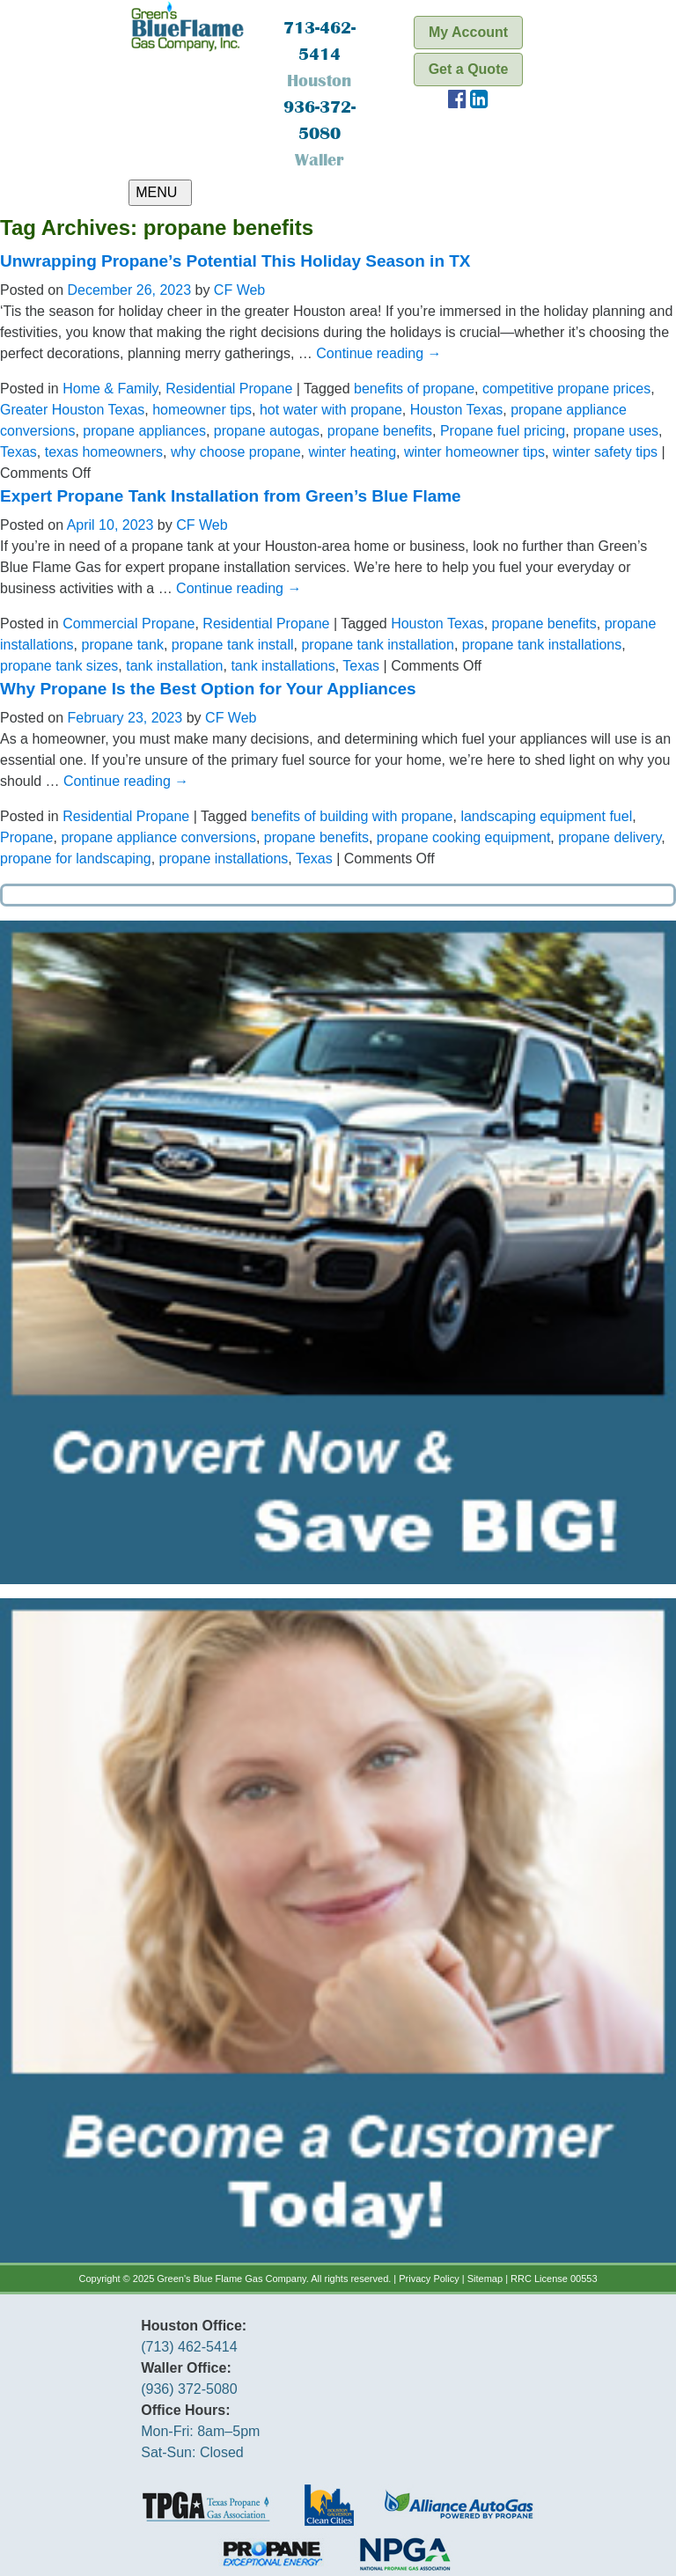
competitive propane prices (566, 388)
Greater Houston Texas (72, 409)
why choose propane (236, 451)
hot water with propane (331, 409)
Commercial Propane (128, 623)
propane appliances (144, 430)
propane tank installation (377, 644)
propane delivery (609, 837)
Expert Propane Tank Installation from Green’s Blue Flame (230, 496)
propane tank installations (541, 644)
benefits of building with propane (352, 816)
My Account (468, 32)
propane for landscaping (75, 858)
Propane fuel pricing (502, 430)
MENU (160, 192)
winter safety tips (605, 451)
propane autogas (267, 430)
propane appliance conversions (158, 837)
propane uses (615, 430)
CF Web (239, 290)
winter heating (352, 451)
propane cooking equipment (463, 837)
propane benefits (379, 430)
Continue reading (378, 353)
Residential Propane (228, 388)
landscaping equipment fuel (546, 816)
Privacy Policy (429, 2278)
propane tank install (233, 644)
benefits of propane (414, 388)
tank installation (174, 665)
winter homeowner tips (474, 451)
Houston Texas (456, 409)
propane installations (224, 858)
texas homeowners (104, 451)
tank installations (282, 665)
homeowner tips (202, 409)
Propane (27, 837)
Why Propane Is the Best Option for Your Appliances (208, 688)
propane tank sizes (59, 665)
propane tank (123, 644)
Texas (18, 451)
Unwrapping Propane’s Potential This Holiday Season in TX (235, 261)
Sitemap (485, 2278)
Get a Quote (469, 69)
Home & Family (110, 388)
